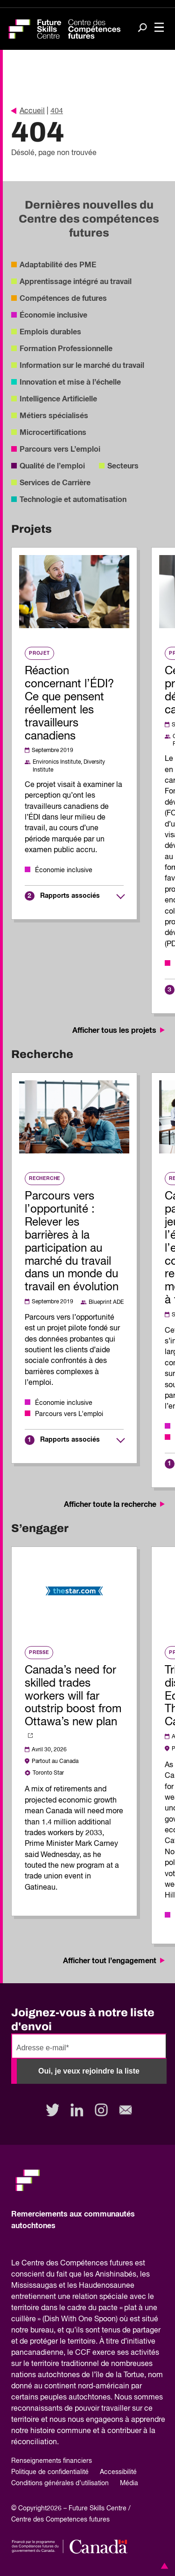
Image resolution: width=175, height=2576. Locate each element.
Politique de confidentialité (50, 2472)
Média (129, 2483)
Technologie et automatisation (73, 499)
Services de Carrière (55, 483)
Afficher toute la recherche (115, 1504)
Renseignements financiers (51, 2461)
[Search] (142, 28)
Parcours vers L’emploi (60, 449)
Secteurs (123, 466)
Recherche (44, 1178)
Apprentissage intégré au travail (76, 281)
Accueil (28, 111)
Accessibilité (118, 2472)
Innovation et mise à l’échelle (70, 382)
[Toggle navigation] (159, 28)
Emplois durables (50, 332)
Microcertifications (53, 432)
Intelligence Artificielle (58, 399)
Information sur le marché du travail (82, 365)
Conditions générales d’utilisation (60, 2483)
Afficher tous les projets (119, 1030)
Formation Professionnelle (66, 349)
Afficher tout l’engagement (115, 1961)
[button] (163, 2565)
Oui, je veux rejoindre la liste (89, 2071)
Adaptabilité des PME (58, 265)
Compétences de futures (63, 298)
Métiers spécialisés (54, 416)
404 (56, 111)
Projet (39, 653)
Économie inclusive (53, 315)
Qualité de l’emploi (52, 466)
